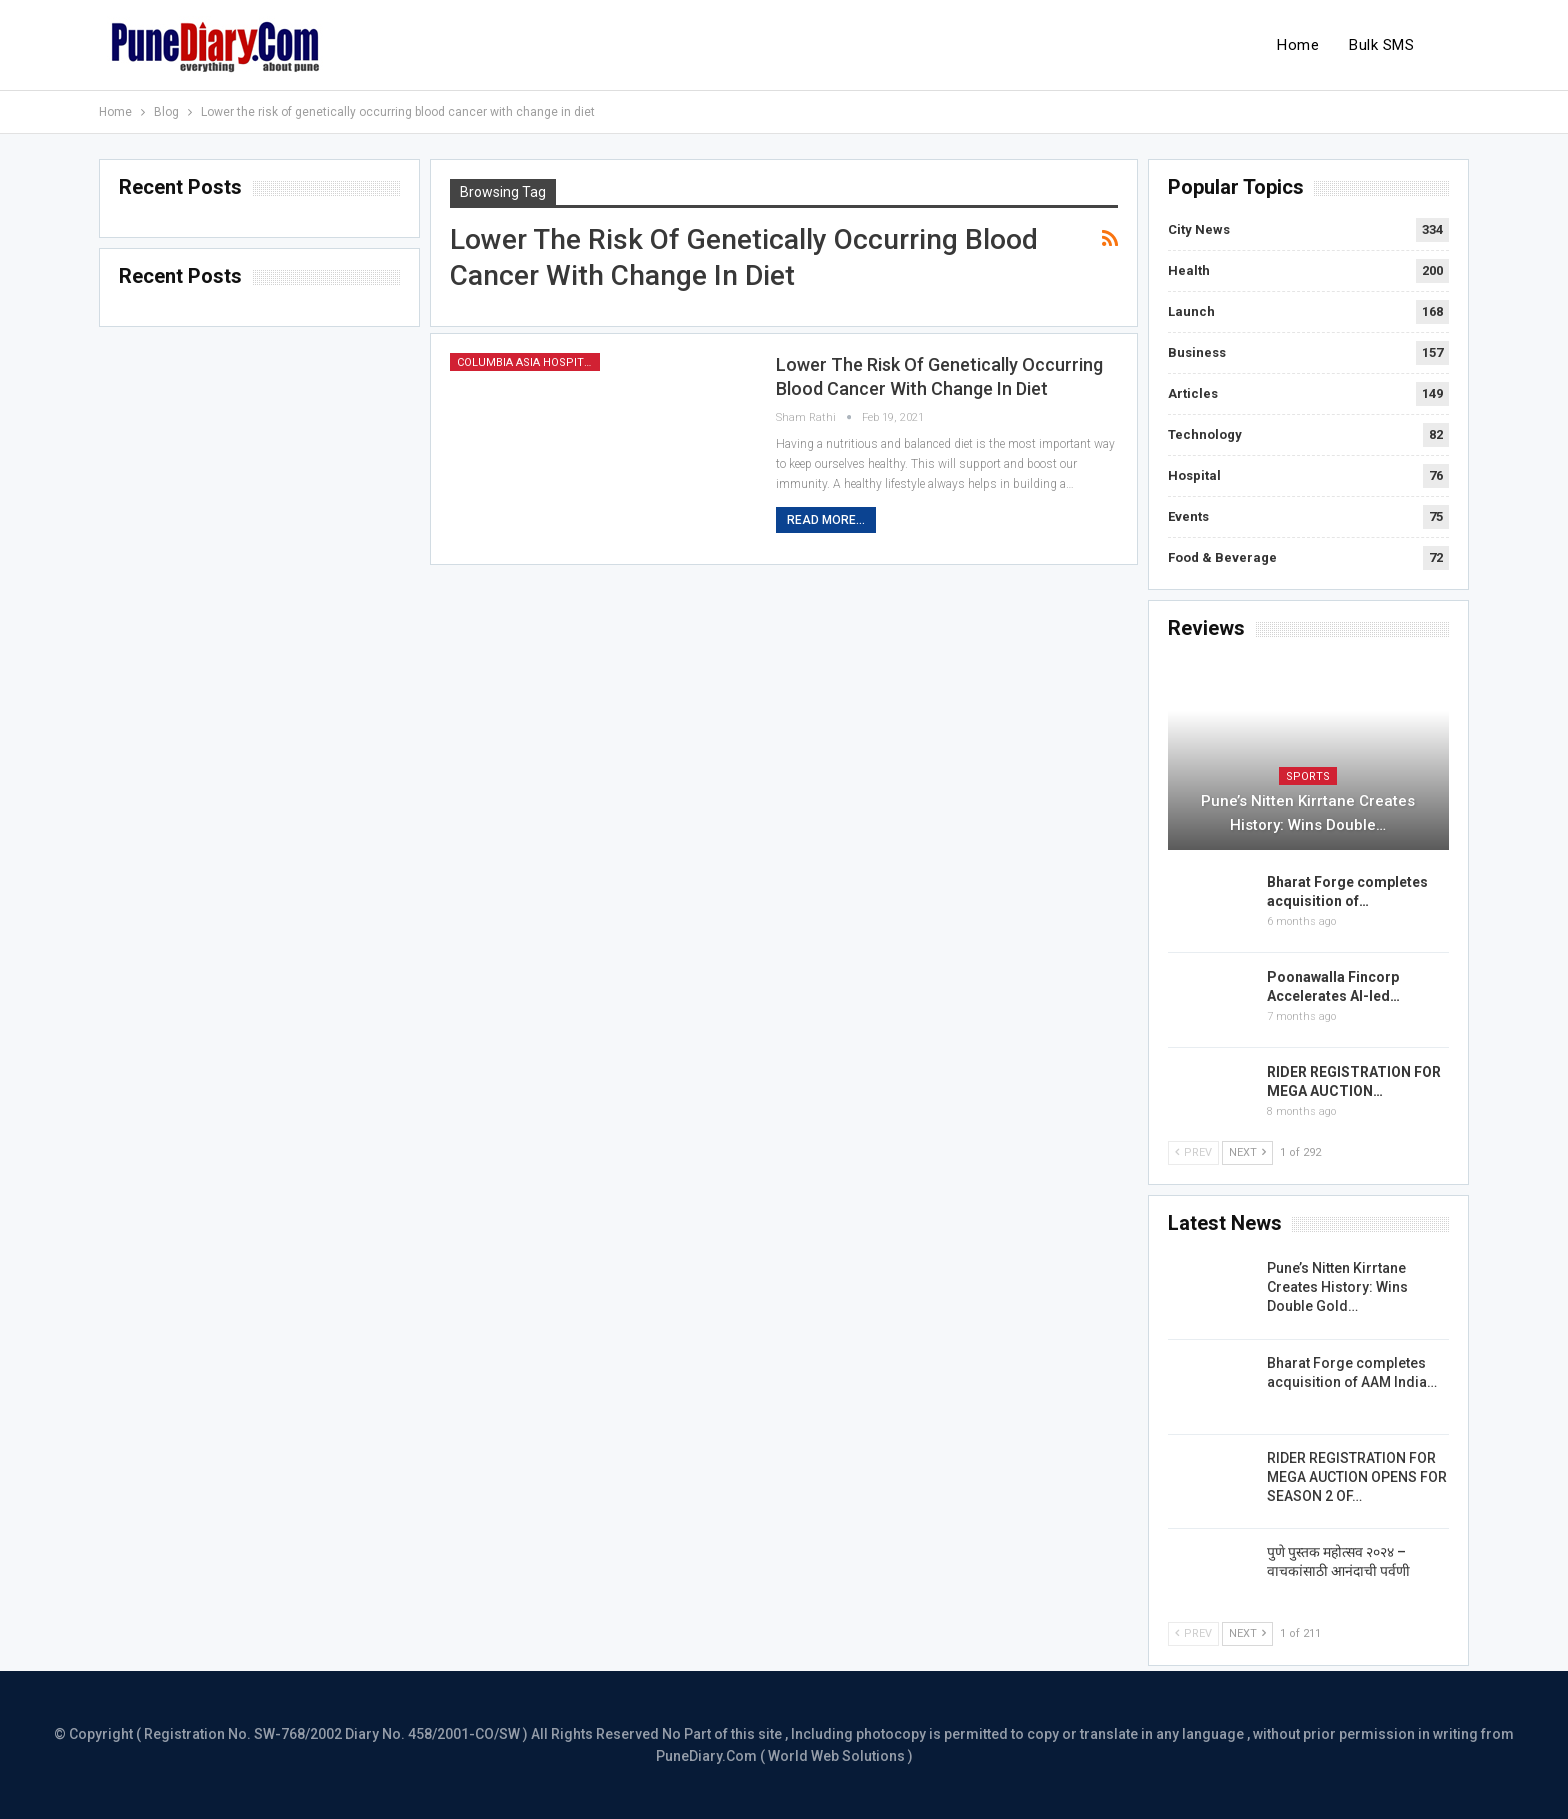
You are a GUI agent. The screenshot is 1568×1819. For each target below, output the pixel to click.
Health (1189, 270)
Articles (1193, 393)
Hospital (1194, 475)
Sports (1308, 776)
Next (1247, 1152)
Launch (1191, 311)
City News (1199, 229)
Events (1188, 516)
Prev (1193, 1152)
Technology (1205, 434)
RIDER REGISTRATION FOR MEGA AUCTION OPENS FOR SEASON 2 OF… (1357, 1477)
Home (1298, 45)
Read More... (826, 520)
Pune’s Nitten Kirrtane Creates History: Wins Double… (1308, 813)
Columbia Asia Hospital (527, 362)
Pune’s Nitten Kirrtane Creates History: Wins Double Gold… (1337, 1287)
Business (1197, 352)
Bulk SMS (1381, 45)
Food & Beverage (1222, 557)
